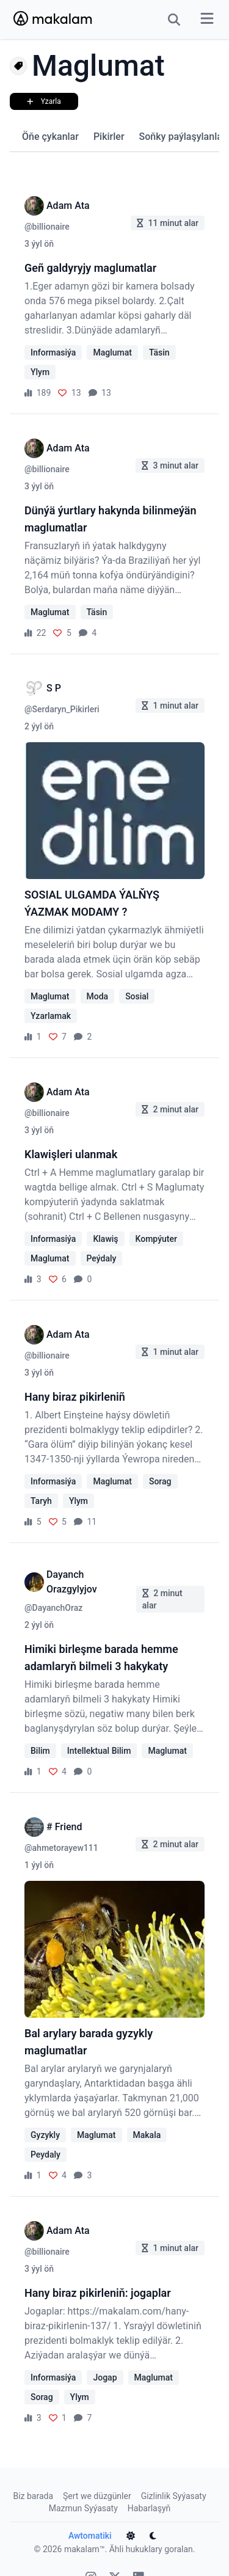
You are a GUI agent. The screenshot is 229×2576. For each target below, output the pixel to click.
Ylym (40, 372)
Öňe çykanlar (50, 136)
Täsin (159, 352)
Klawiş (105, 1239)
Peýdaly (102, 1258)
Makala (147, 2125)
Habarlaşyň (149, 2498)
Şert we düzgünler (97, 2486)
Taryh (41, 1501)
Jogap (105, 2368)
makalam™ (84, 2539)
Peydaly (45, 2145)
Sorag (160, 1481)
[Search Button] (174, 20)
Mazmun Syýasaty (83, 2498)
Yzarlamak (51, 1016)
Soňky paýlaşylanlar (182, 136)
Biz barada (33, 2486)
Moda (98, 996)
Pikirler (109, 136)
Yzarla (47, 101)
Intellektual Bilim (99, 1741)
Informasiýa (53, 352)
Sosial (136, 996)
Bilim (40, 1741)
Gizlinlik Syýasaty (173, 2486)
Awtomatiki (97, 2526)
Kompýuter (156, 1239)
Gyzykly (45, 2125)
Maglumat (112, 352)
